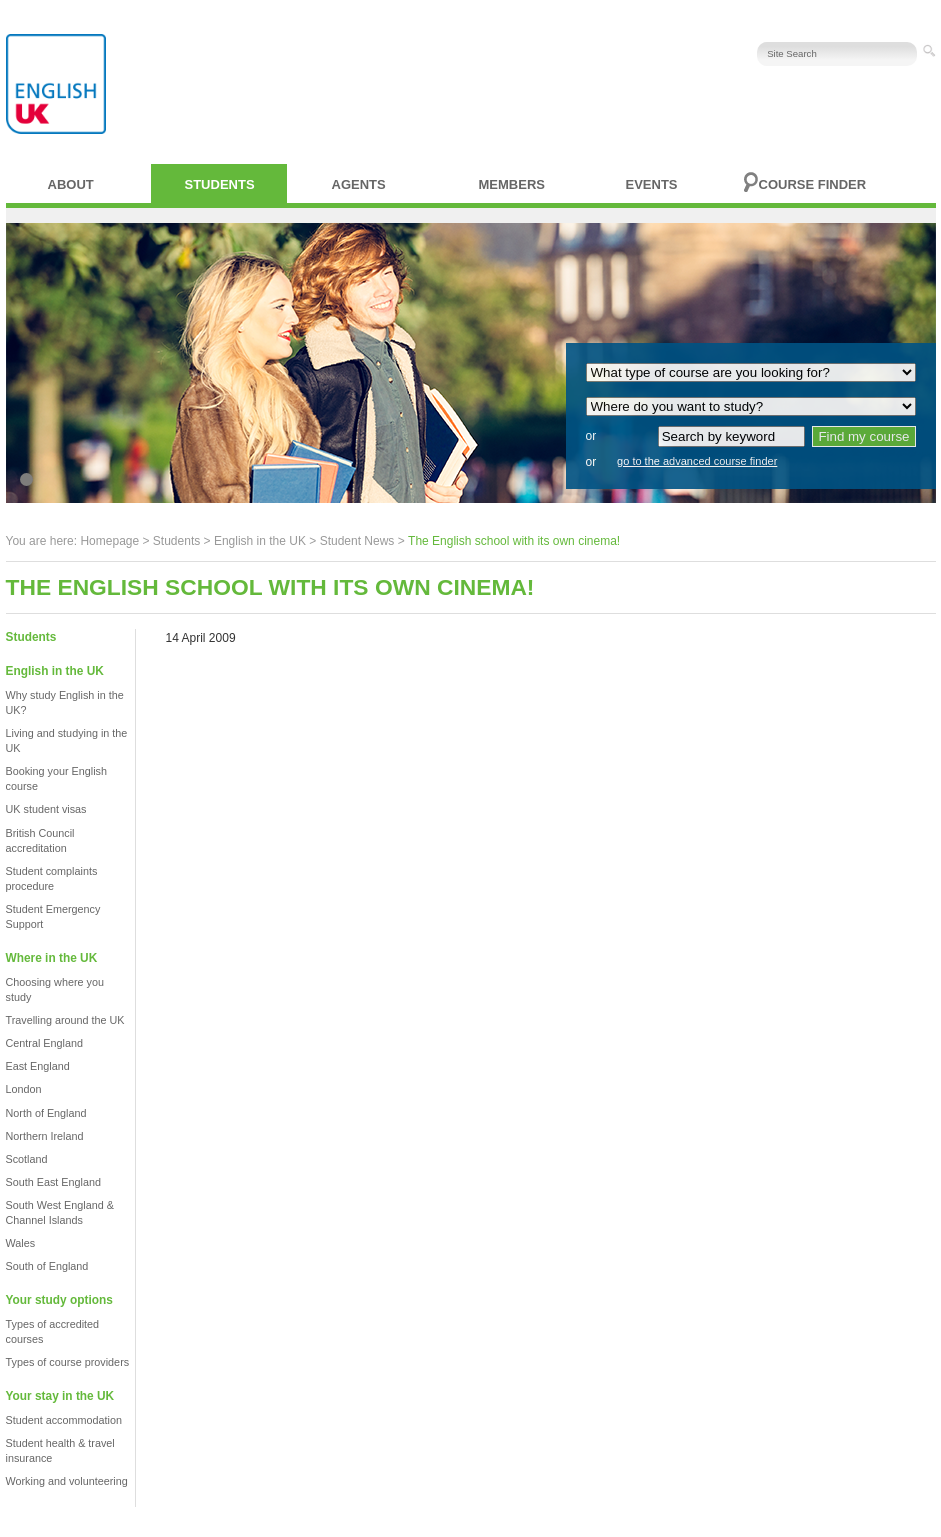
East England (38, 1066)
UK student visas (46, 809)
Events (652, 184)
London (24, 1089)
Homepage (109, 541)
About (71, 184)
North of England (46, 1113)
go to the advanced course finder (697, 461)
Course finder (813, 184)
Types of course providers (68, 1362)
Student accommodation (64, 1420)
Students (220, 184)
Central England (44, 1043)
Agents (359, 184)
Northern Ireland (45, 1136)
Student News (357, 541)
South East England (53, 1182)
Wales (21, 1243)
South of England (47, 1266)
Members (512, 184)
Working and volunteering (67, 1481)
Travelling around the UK (65, 1020)
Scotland (27, 1159)
